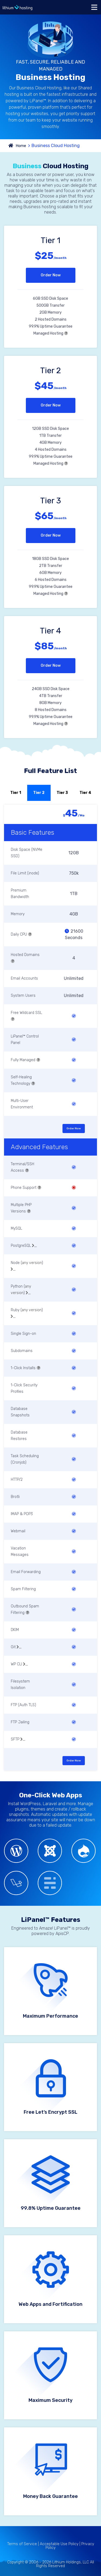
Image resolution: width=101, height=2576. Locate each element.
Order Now (51, 275)
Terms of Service (22, 2544)
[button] (66, 333)
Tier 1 (15, 792)
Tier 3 (62, 792)
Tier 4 (85, 792)
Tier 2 (38, 792)
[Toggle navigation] (94, 7)
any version (32, 1262)
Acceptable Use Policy (59, 2544)
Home (21, 146)
